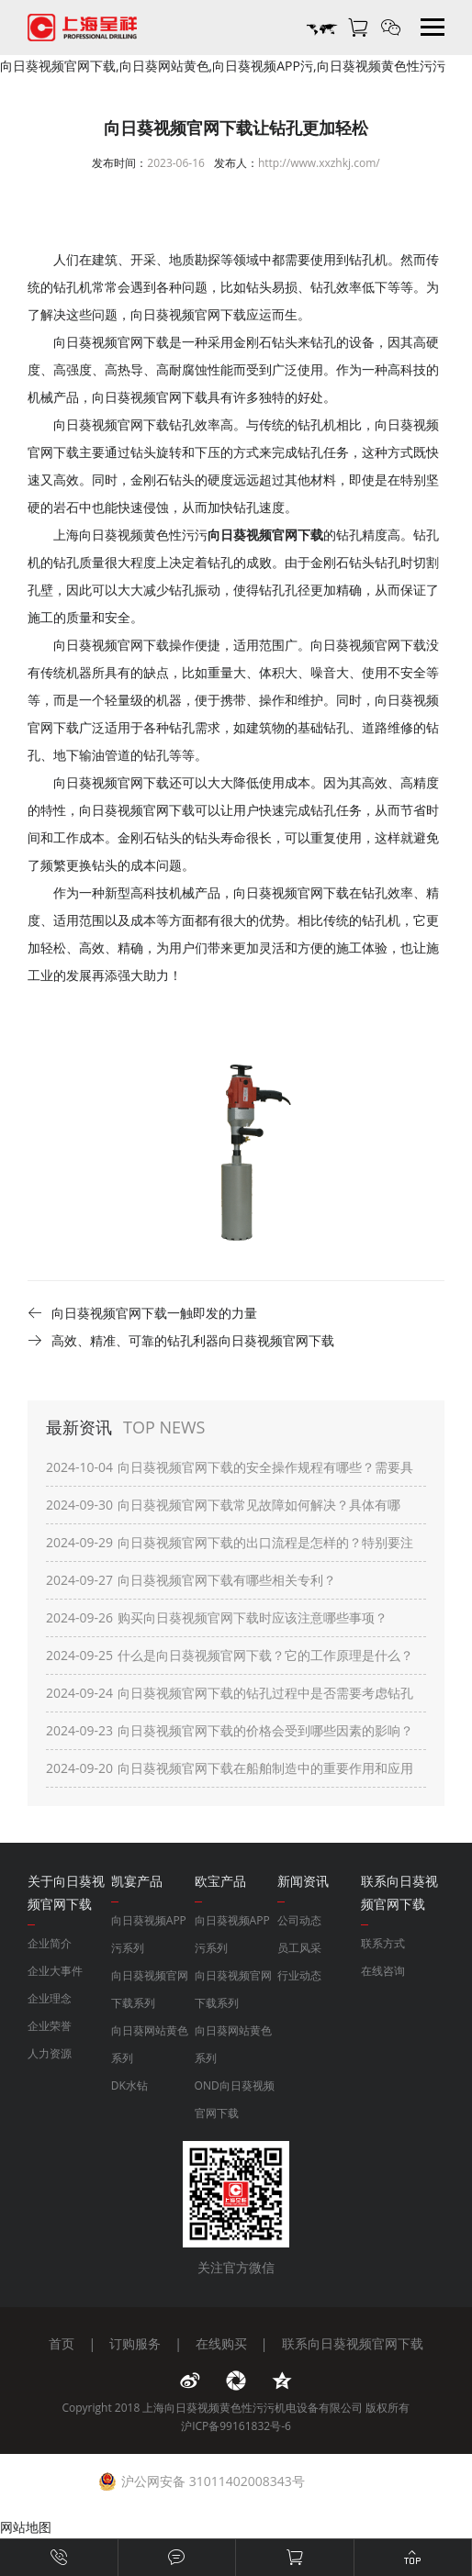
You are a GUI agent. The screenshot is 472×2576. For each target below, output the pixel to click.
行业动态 (299, 1975)
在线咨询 (383, 1971)
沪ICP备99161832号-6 (236, 2426)
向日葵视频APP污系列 (148, 1934)
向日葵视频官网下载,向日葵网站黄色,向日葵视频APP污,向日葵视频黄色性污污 (222, 65)
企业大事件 (55, 1971)
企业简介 (50, 1943)
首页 (61, 2343)
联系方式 (383, 1943)
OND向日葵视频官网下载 (235, 2099)
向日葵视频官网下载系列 (149, 1989)
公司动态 (299, 1920)
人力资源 (50, 2053)
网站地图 (25, 2527)
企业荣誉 (50, 2026)
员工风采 (299, 1948)
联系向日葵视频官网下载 (352, 2343)
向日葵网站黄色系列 (149, 2044)
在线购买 (221, 2343)
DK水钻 (129, 2085)
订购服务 (135, 2343)
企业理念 (50, 1998)
